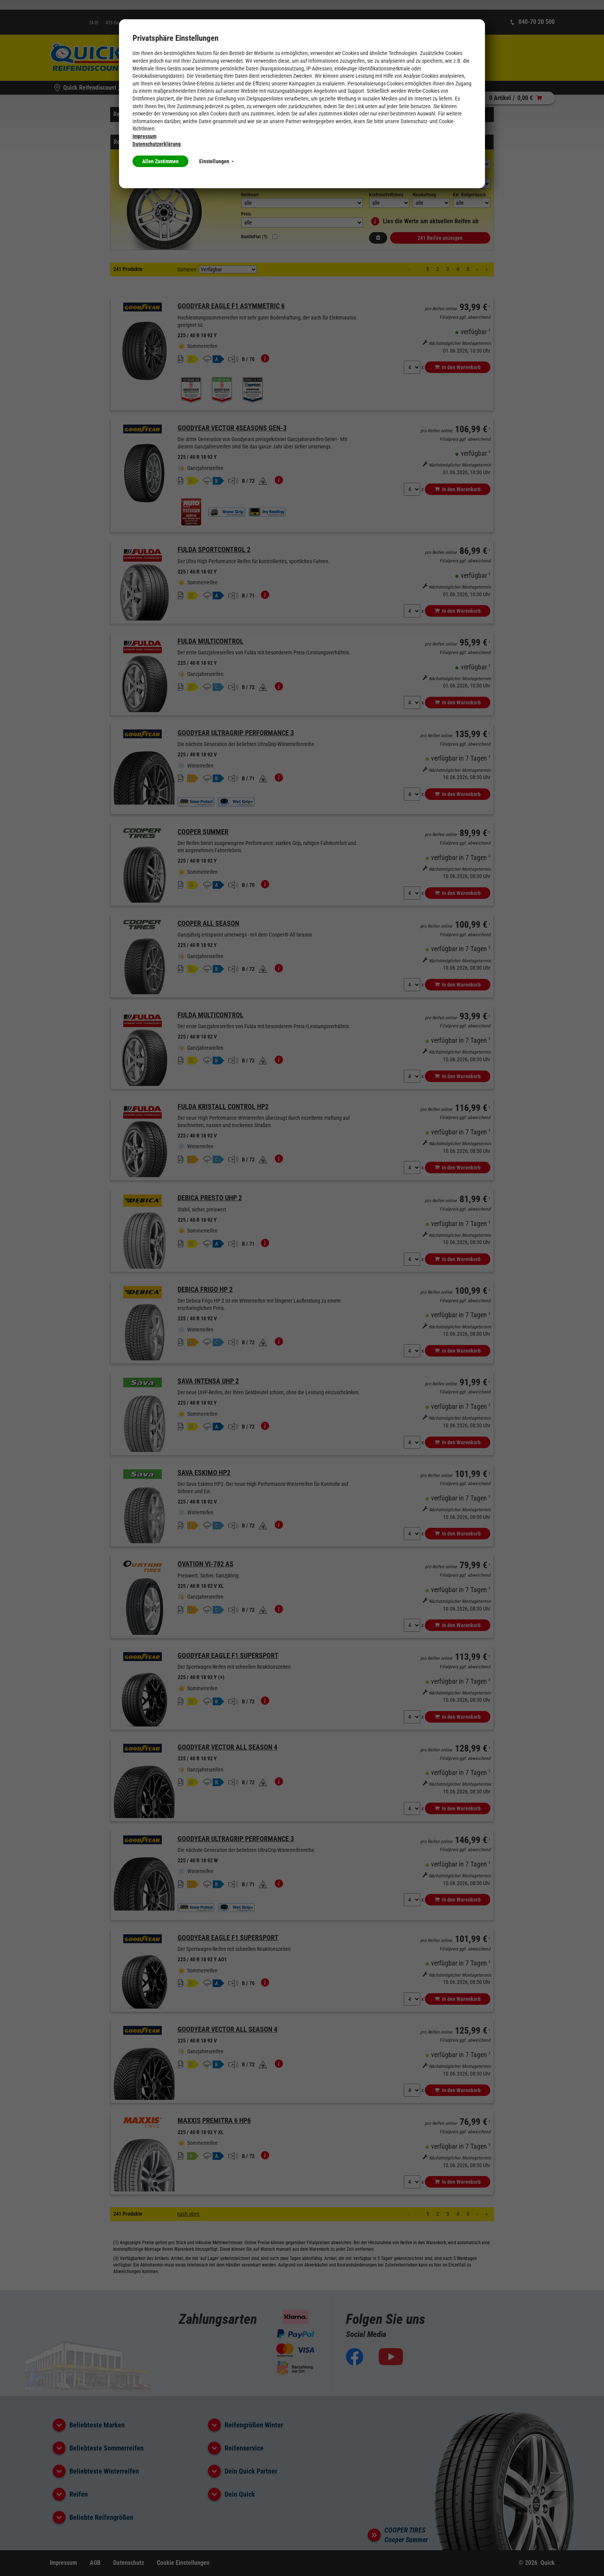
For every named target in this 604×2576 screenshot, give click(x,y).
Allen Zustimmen (160, 161)
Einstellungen (216, 161)
